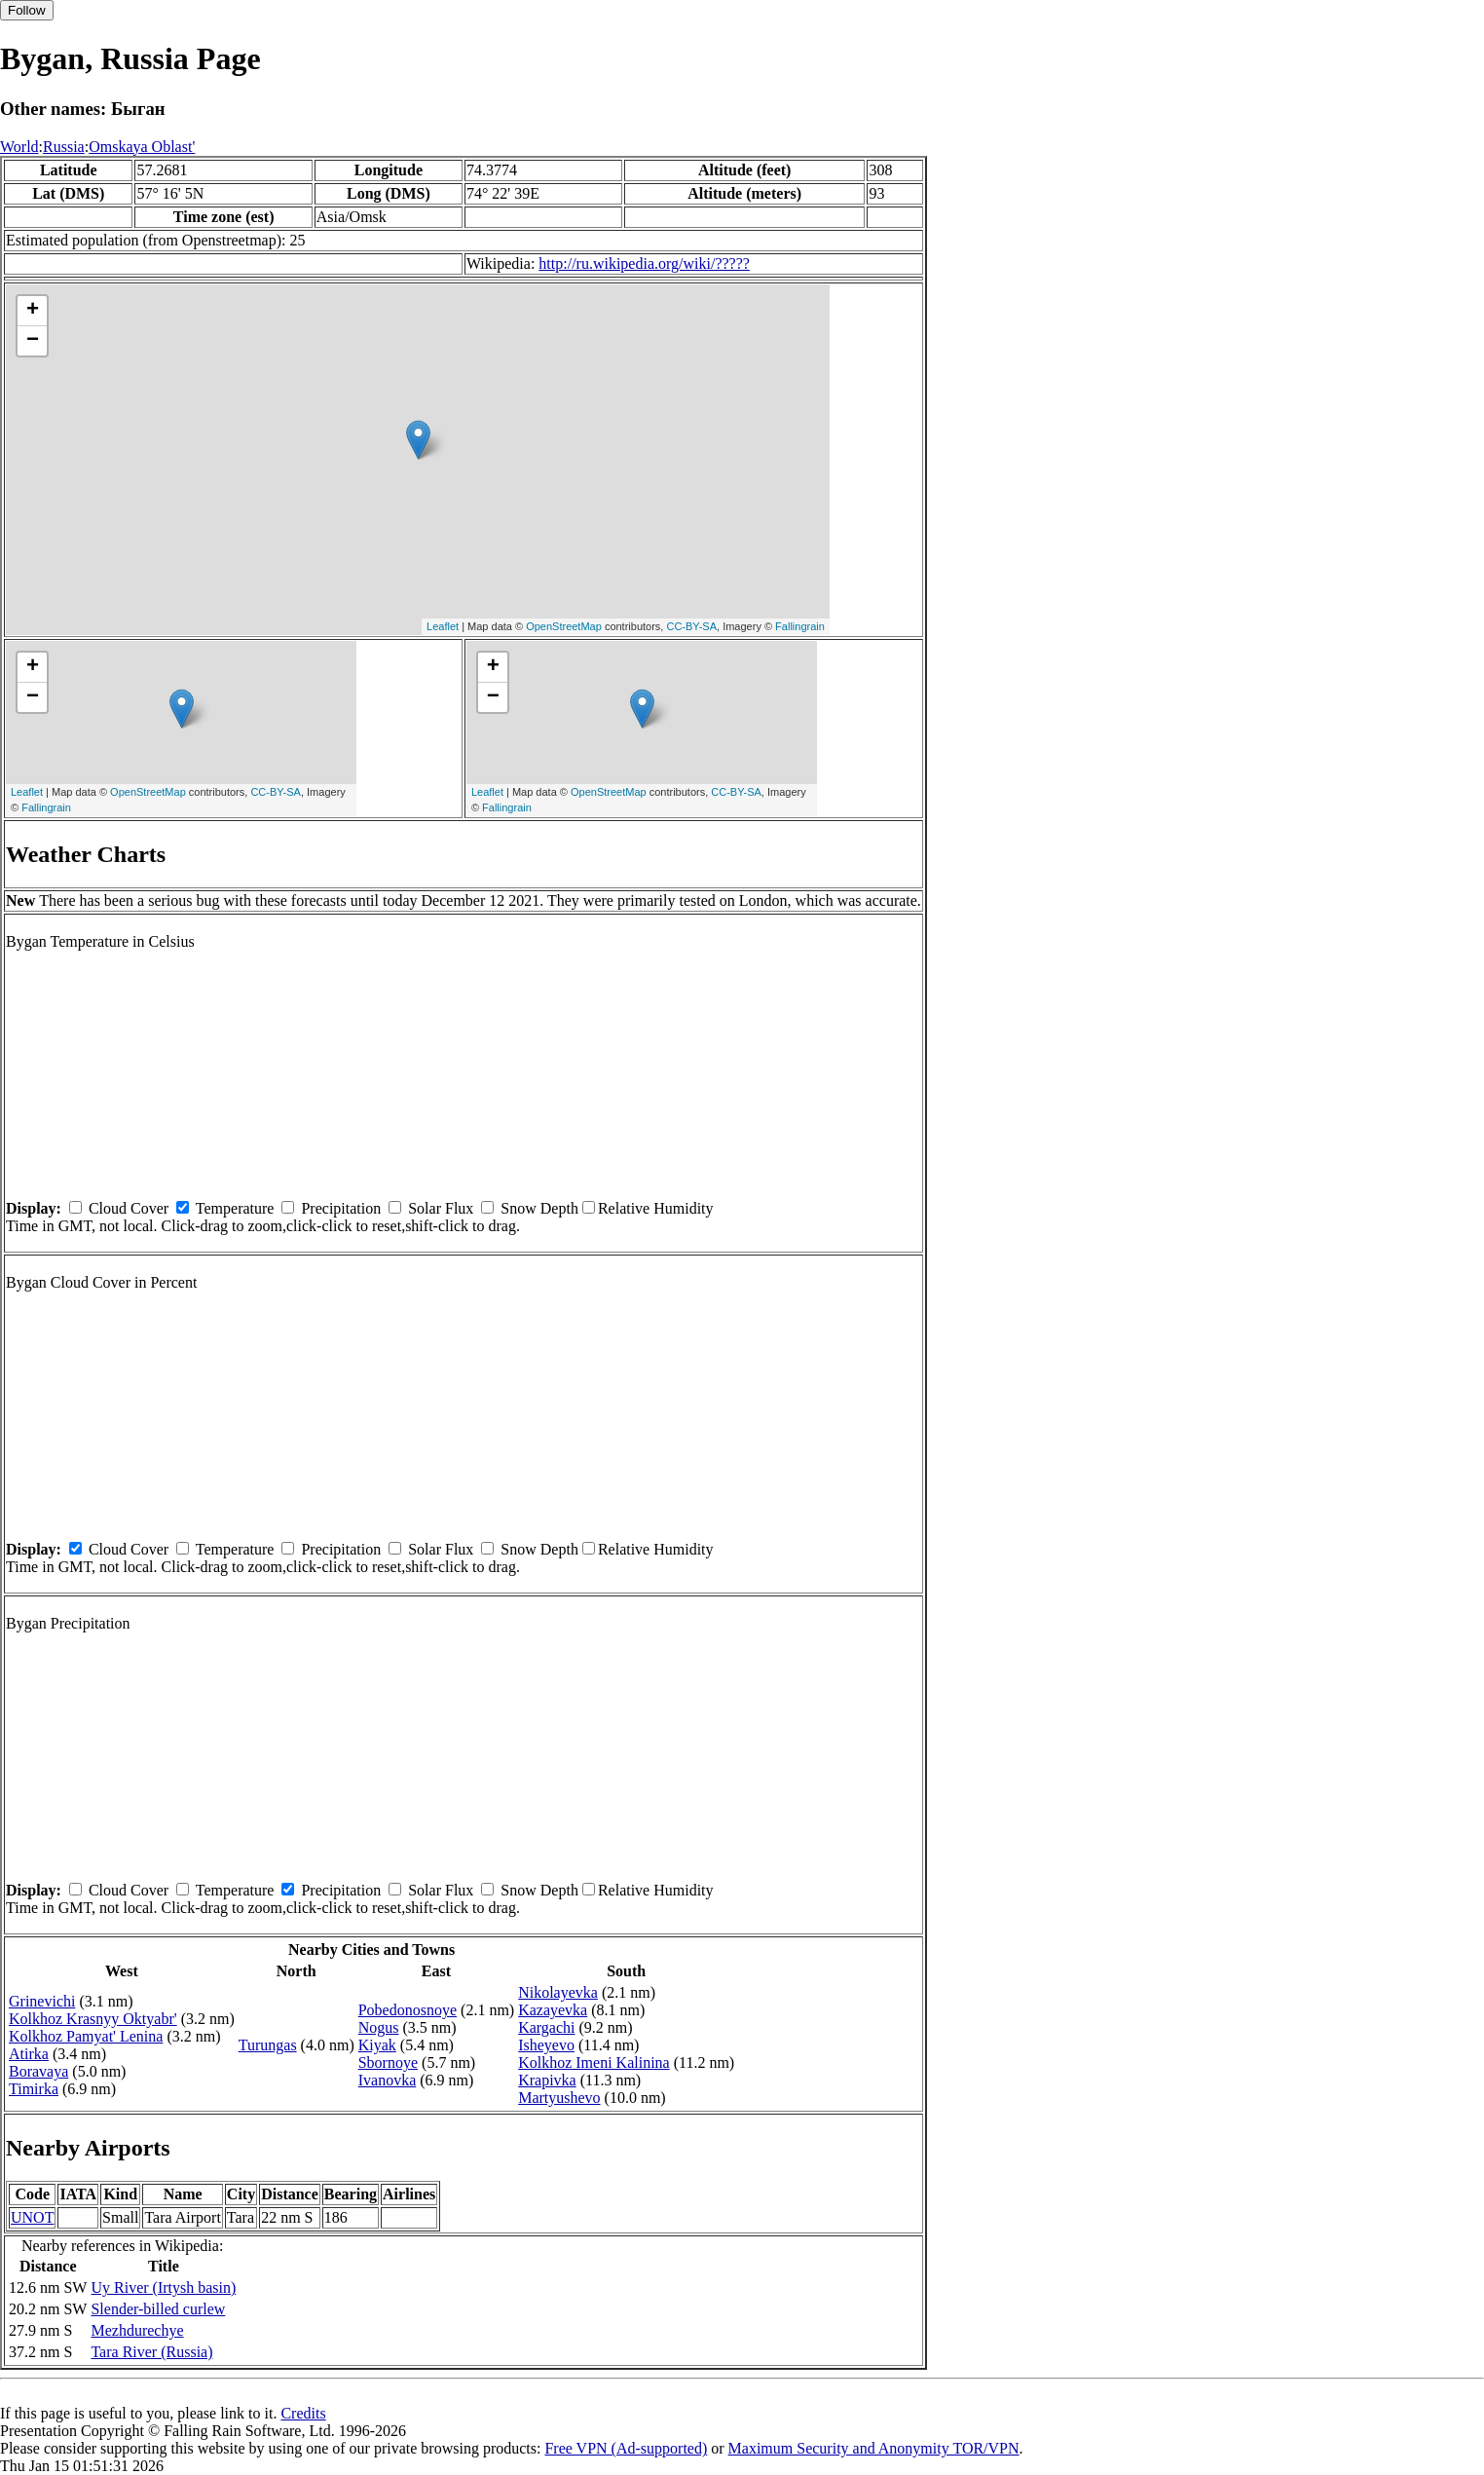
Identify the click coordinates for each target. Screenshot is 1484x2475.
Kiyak (377, 2045)
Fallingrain (800, 626)
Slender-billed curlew (158, 2309)
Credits (302, 2413)
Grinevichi (42, 2001)
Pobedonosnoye (407, 2010)
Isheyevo (546, 2045)
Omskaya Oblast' (142, 146)
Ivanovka (387, 2080)
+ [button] (32, 310)
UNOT (32, 2217)
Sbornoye (388, 2062)
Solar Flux (440, 1208)
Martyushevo (559, 2097)
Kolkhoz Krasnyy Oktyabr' (93, 2018)
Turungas (268, 2045)
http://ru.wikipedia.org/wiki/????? (644, 263)
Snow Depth (539, 1208)
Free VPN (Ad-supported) (625, 2448)
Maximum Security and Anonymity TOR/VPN (874, 2448)
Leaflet (443, 626)
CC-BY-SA (691, 626)
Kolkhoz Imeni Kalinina (594, 2062)
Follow (27, 10)
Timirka (33, 2089)
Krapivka (547, 2080)
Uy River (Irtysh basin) (163, 2287)
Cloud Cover (128, 1208)
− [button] (32, 341)
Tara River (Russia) (151, 2352)
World (19, 146)
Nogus (378, 2027)
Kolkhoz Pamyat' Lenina (86, 2036)
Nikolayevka (558, 1992)
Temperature (235, 1208)
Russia (64, 146)
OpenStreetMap (564, 626)
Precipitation (341, 1208)
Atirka (29, 2053)
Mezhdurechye (137, 2330)
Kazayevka (552, 2010)
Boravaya (38, 2071)
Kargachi (546, 2027)
